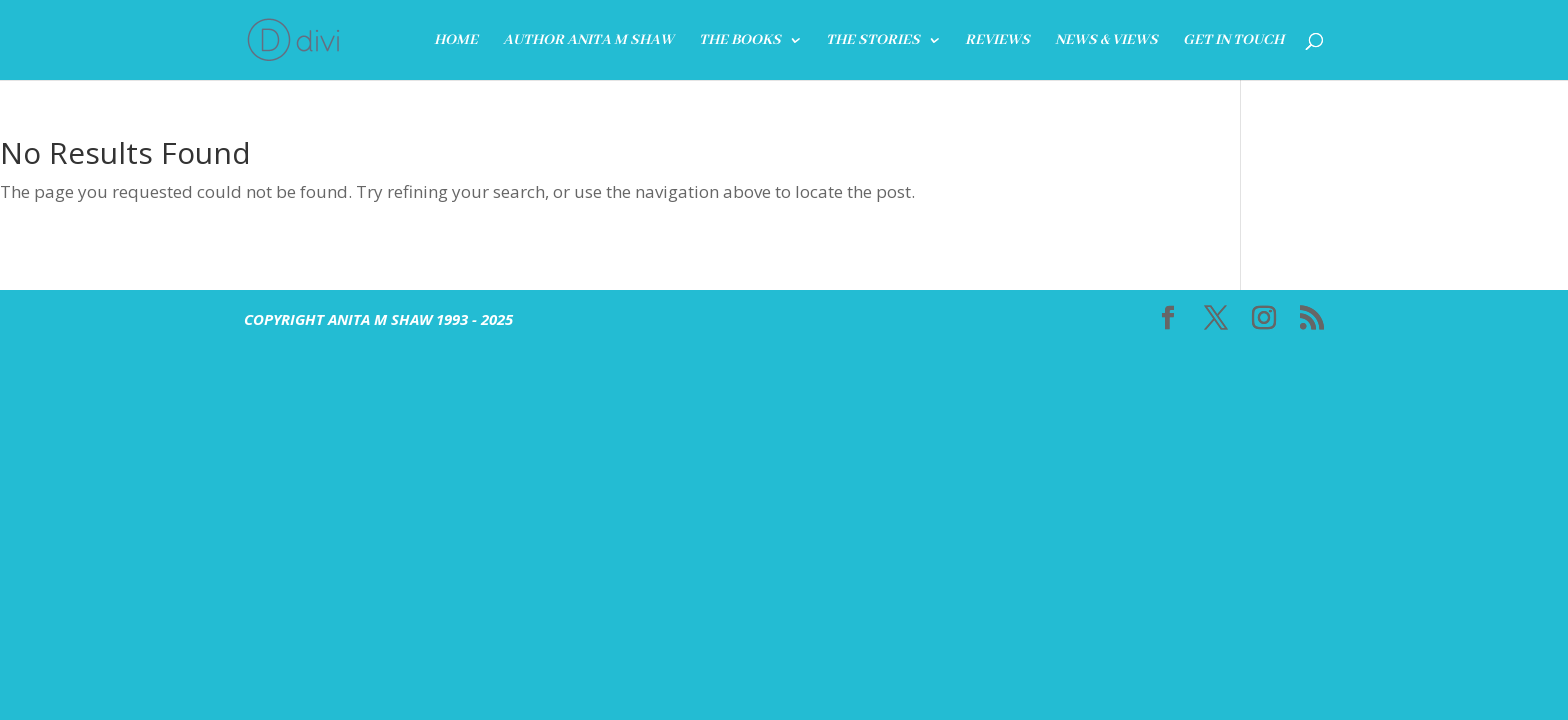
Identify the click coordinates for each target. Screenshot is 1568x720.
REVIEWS (997, 41)
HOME (456, 41)
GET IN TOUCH (1233, 41)
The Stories (873, 41)
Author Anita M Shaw (588, 41)
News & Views (1106, 41)
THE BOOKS (740, 41)
